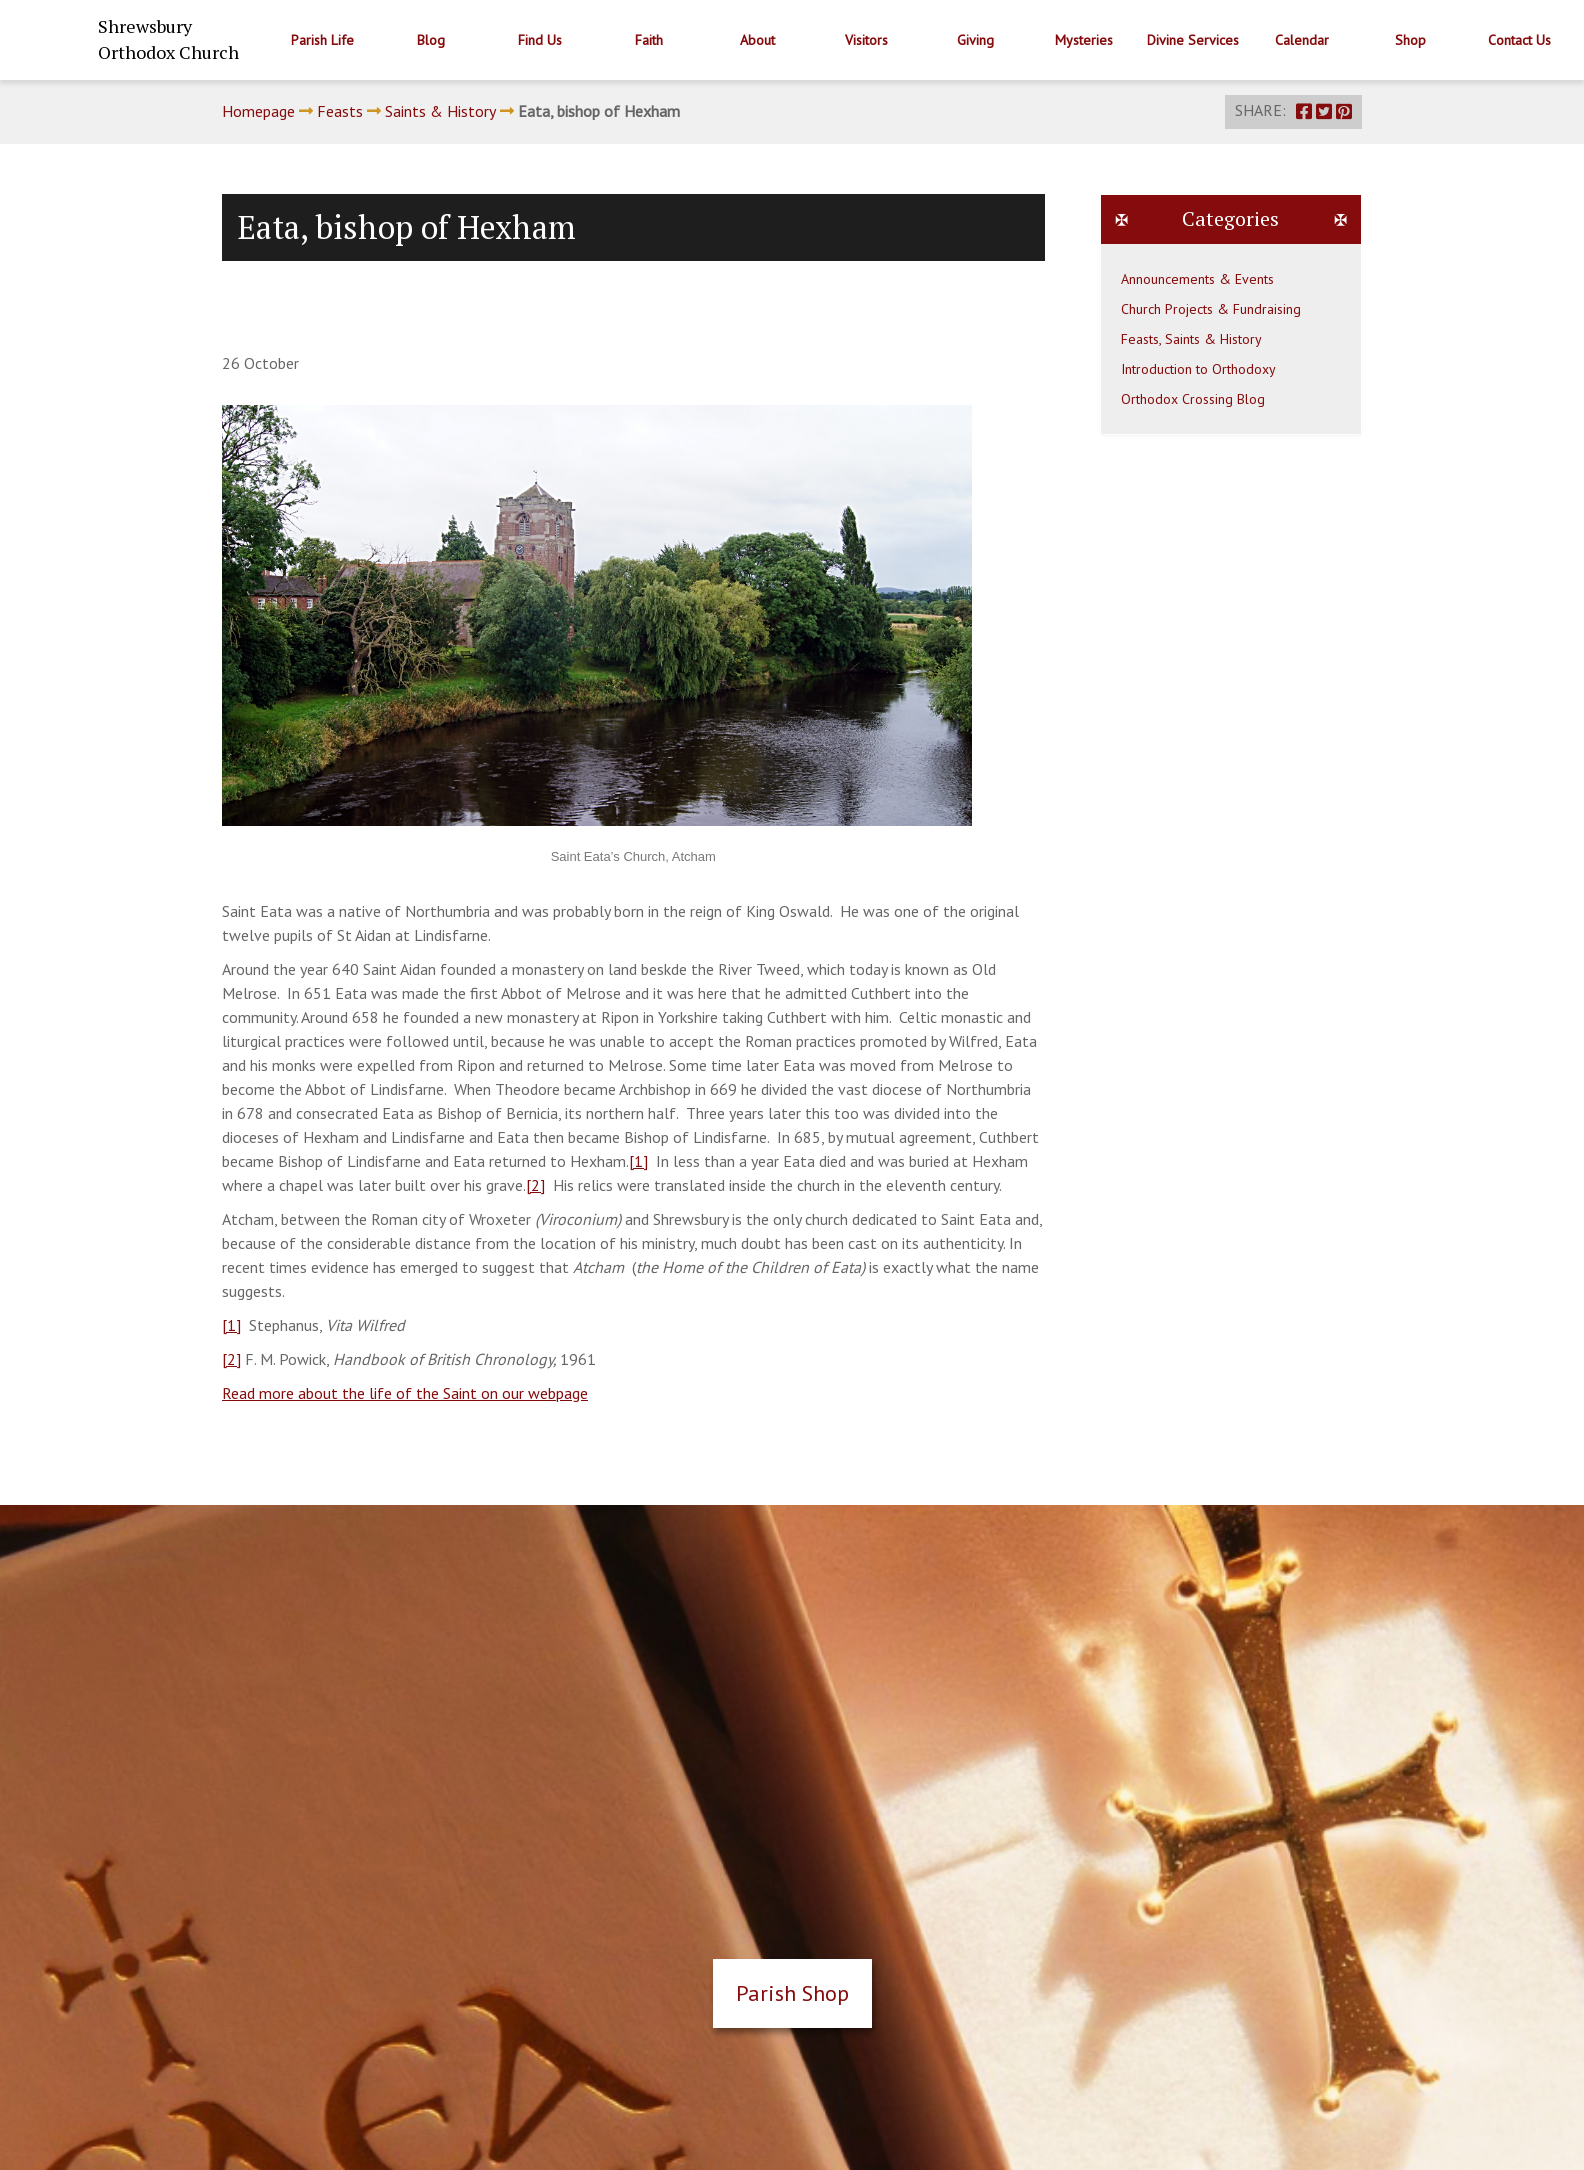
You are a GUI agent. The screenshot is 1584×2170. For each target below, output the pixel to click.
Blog (431, 40)
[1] (638, 1161)
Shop (1410, 40)
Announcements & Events (1197, 279)
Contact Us (1519, 40)
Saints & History (440, 111)
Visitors (866, 40)
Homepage (258, 111)
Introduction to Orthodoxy (1198, 369)
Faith (649, 40)
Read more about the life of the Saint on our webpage (405, 1393)
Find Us (540, 40)
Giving (975, 40)
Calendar (1302, 40)
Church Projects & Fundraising (1211, 309)
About (757, 40)
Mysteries (1084, 40)
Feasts (340, 111)
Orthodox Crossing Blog (1193, 399)
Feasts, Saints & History (1191, 339)
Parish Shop (792, 1993)
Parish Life (322, 40)
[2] (535, 1185)
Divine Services (1193, 40)
